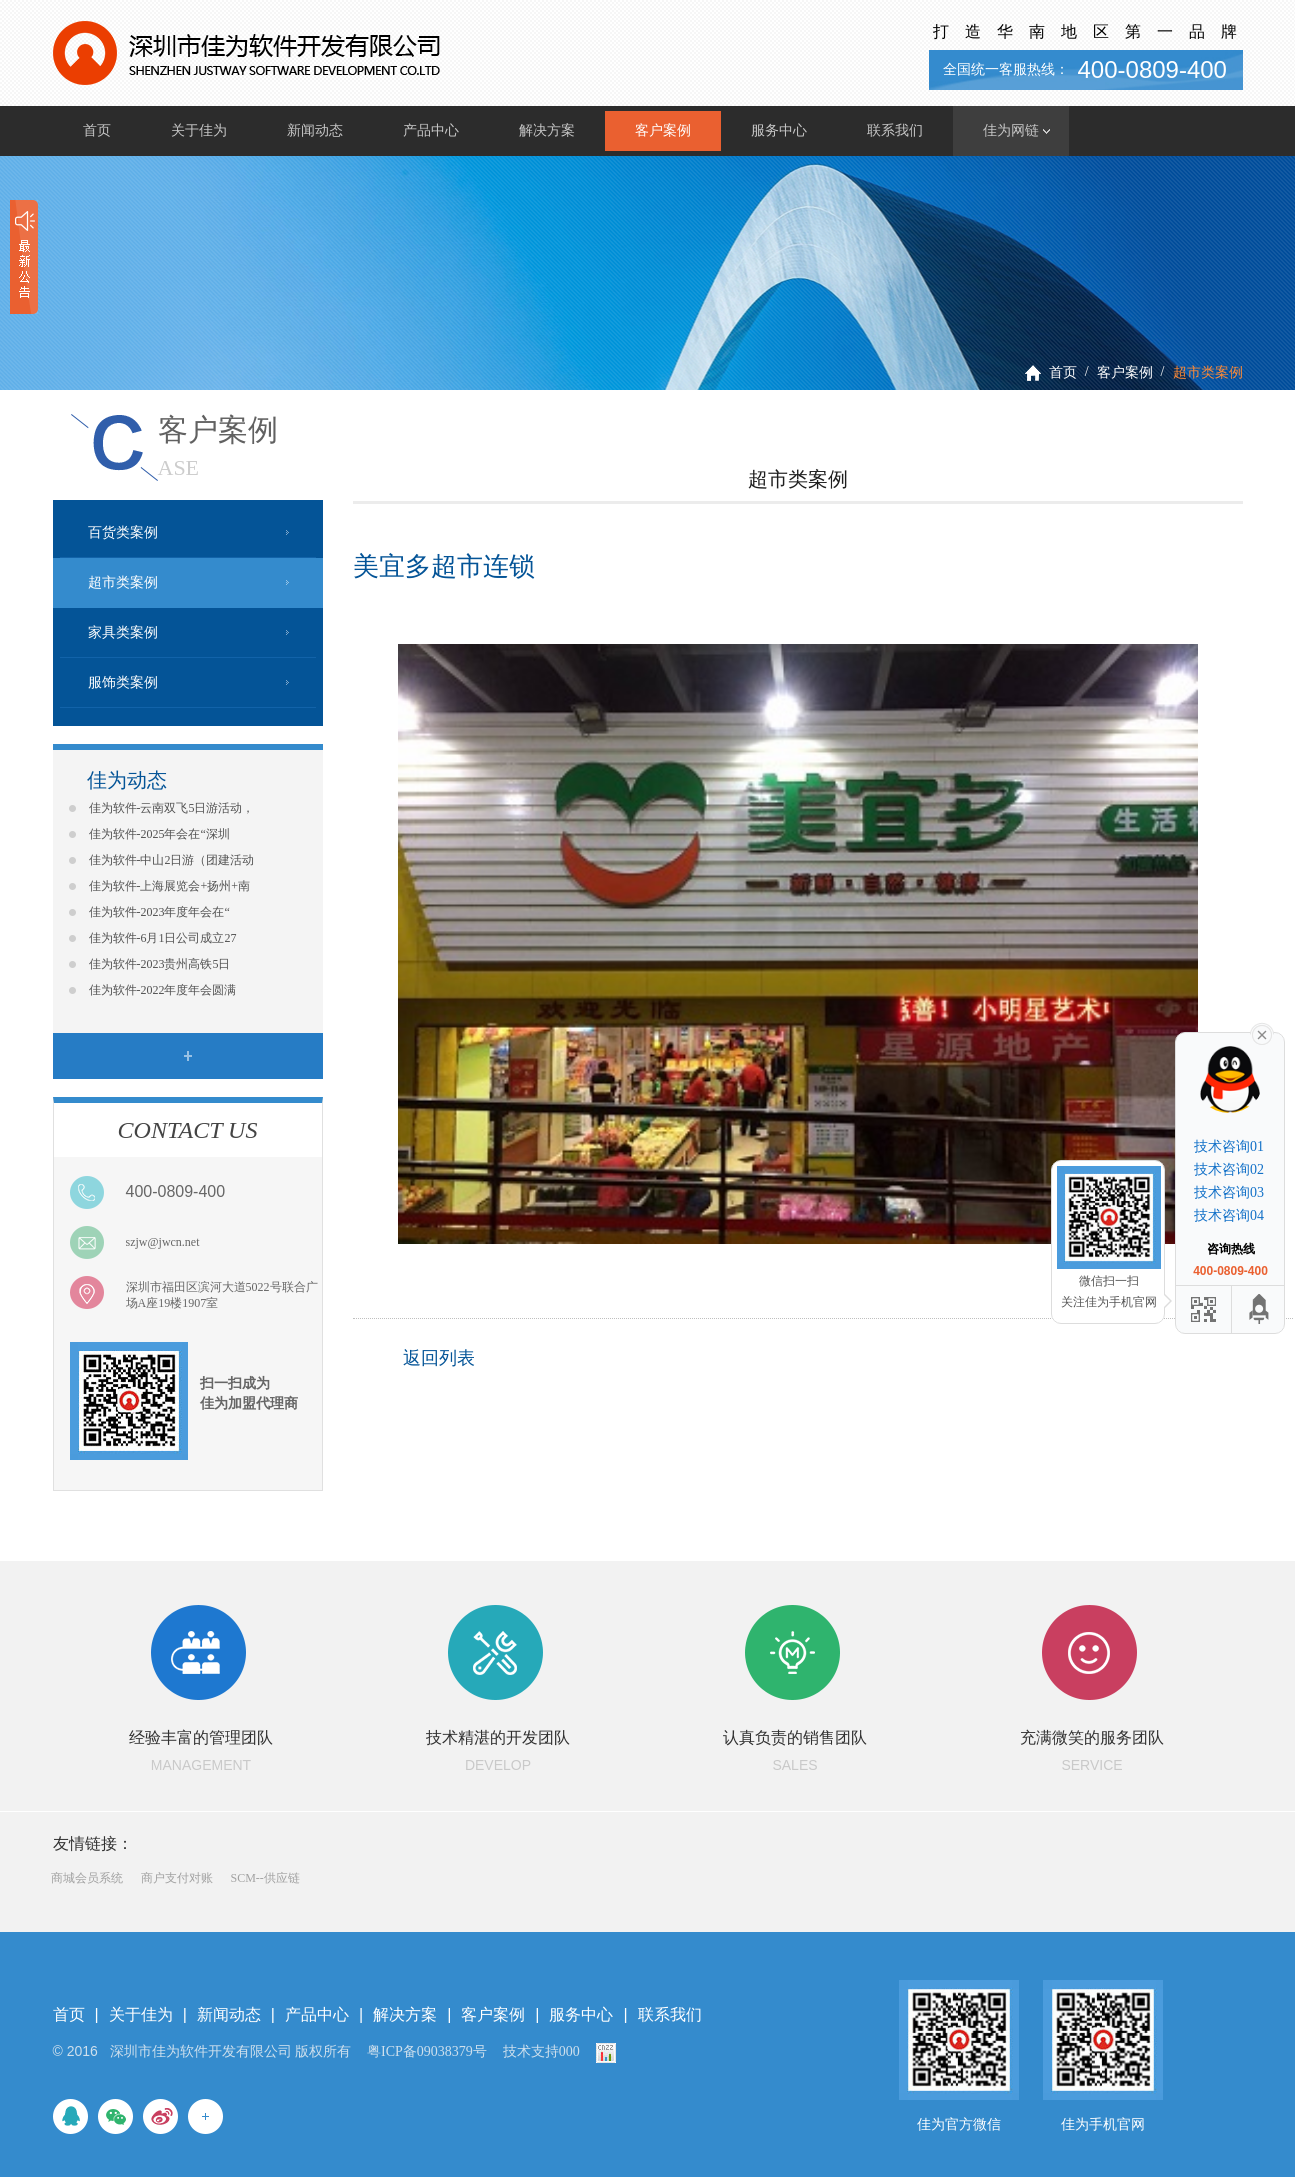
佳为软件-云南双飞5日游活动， (172, 808)
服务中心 (779, 130)
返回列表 (439, 1358)
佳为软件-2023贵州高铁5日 (160, 964)
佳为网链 (1011, 130)
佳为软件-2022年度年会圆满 (163, 990)
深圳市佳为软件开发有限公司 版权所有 (231, 2051)
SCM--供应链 (265, 1878)
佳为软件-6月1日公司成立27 (163, 938)
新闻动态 (315, 130)
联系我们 (895, 130)
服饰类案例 (123, 682)
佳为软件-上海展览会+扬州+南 (170, 886)
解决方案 (547, 130)
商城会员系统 (87, 1878)
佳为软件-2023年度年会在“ (159, 912)
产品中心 (431, 130)
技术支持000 (541, 2051)
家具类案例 (123, 632)
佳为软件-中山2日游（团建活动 (172, 860)
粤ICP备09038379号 (427, 2051)
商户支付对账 (177, 1878)
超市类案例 (1208, 372)
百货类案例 (123, 532)
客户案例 (663, 130)
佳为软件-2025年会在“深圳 (159, 834)
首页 (97, 130)
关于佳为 (199, 130)
